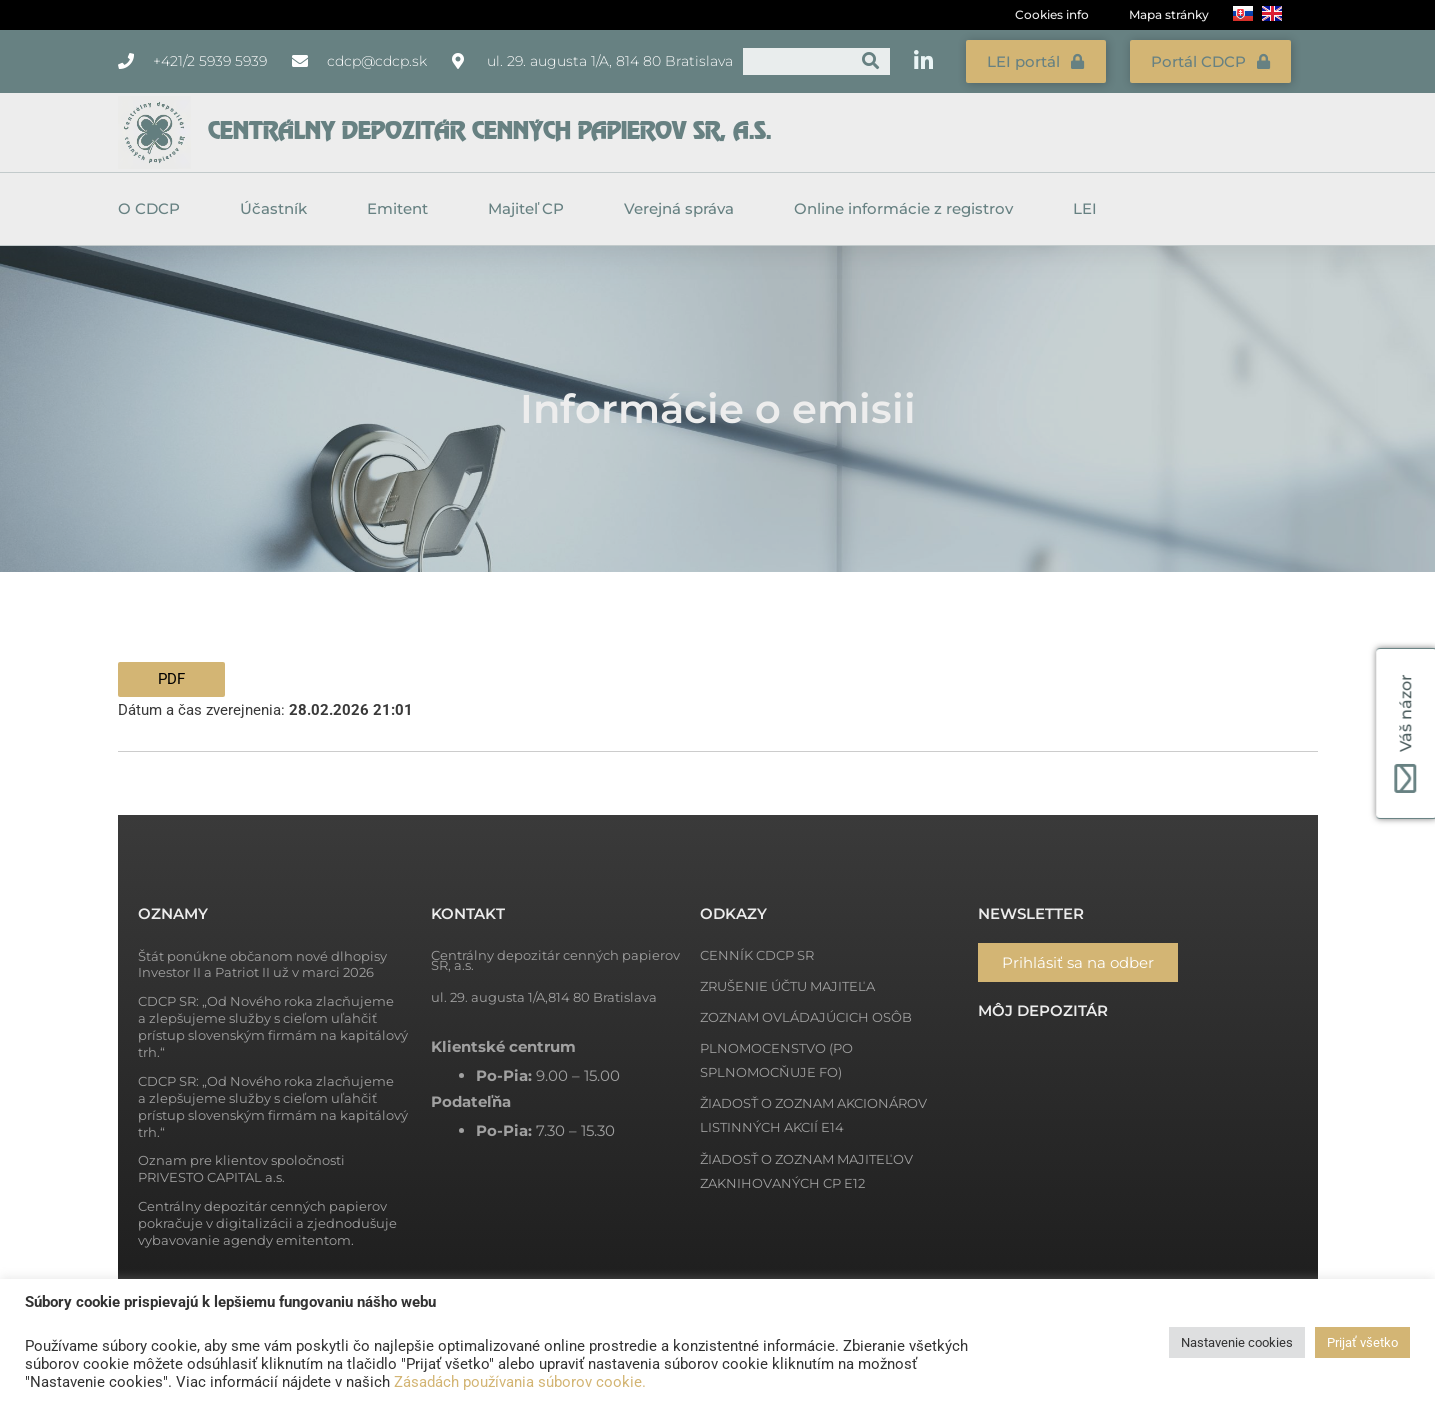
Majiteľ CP (531, 205)
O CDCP (154, 205)
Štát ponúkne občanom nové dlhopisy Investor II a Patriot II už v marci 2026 (262, 960)
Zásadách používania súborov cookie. (520, 1382)
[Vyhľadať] (870, 59)
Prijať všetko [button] (1362, 1342)
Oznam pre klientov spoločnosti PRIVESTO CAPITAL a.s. (241, 1165)
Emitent (402, 205)
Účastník (278, 205)
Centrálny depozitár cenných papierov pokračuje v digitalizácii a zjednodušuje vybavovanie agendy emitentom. (267, 1219)
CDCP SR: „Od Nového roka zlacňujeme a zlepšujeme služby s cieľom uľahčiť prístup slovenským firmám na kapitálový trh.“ (273, 1022)
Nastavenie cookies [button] (1237, 1342)
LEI (1085, 204)
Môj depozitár (1043, 1006)
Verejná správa (684, 205)
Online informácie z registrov (908, 205)
